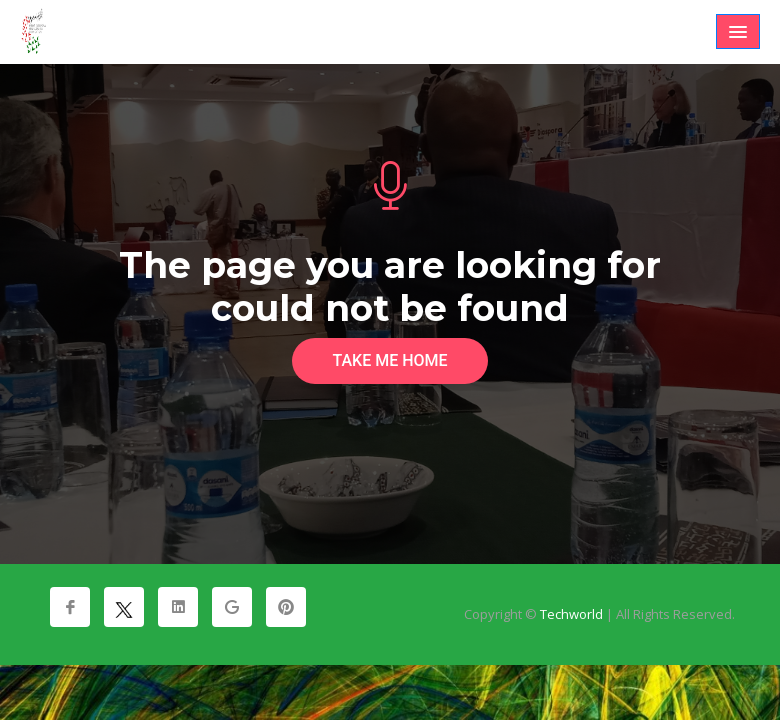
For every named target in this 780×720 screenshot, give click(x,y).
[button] (738, 31)
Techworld (571, 614)
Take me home (389, 360)
